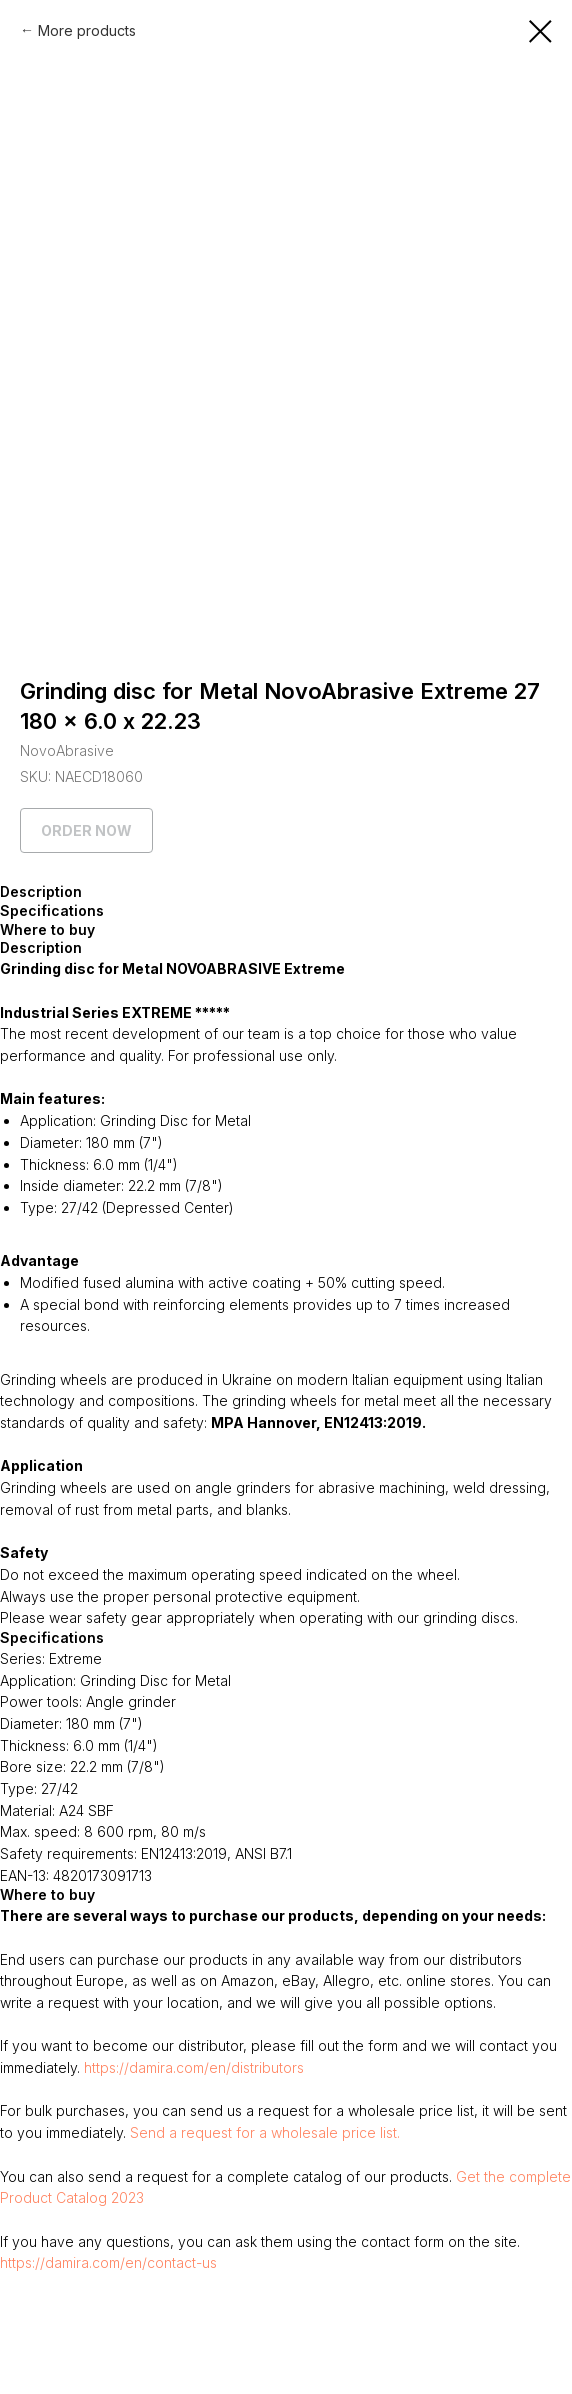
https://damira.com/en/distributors (194, 2067)
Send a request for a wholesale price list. (265, 2132)
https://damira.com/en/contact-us (108, 2262)
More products (87, 30)
